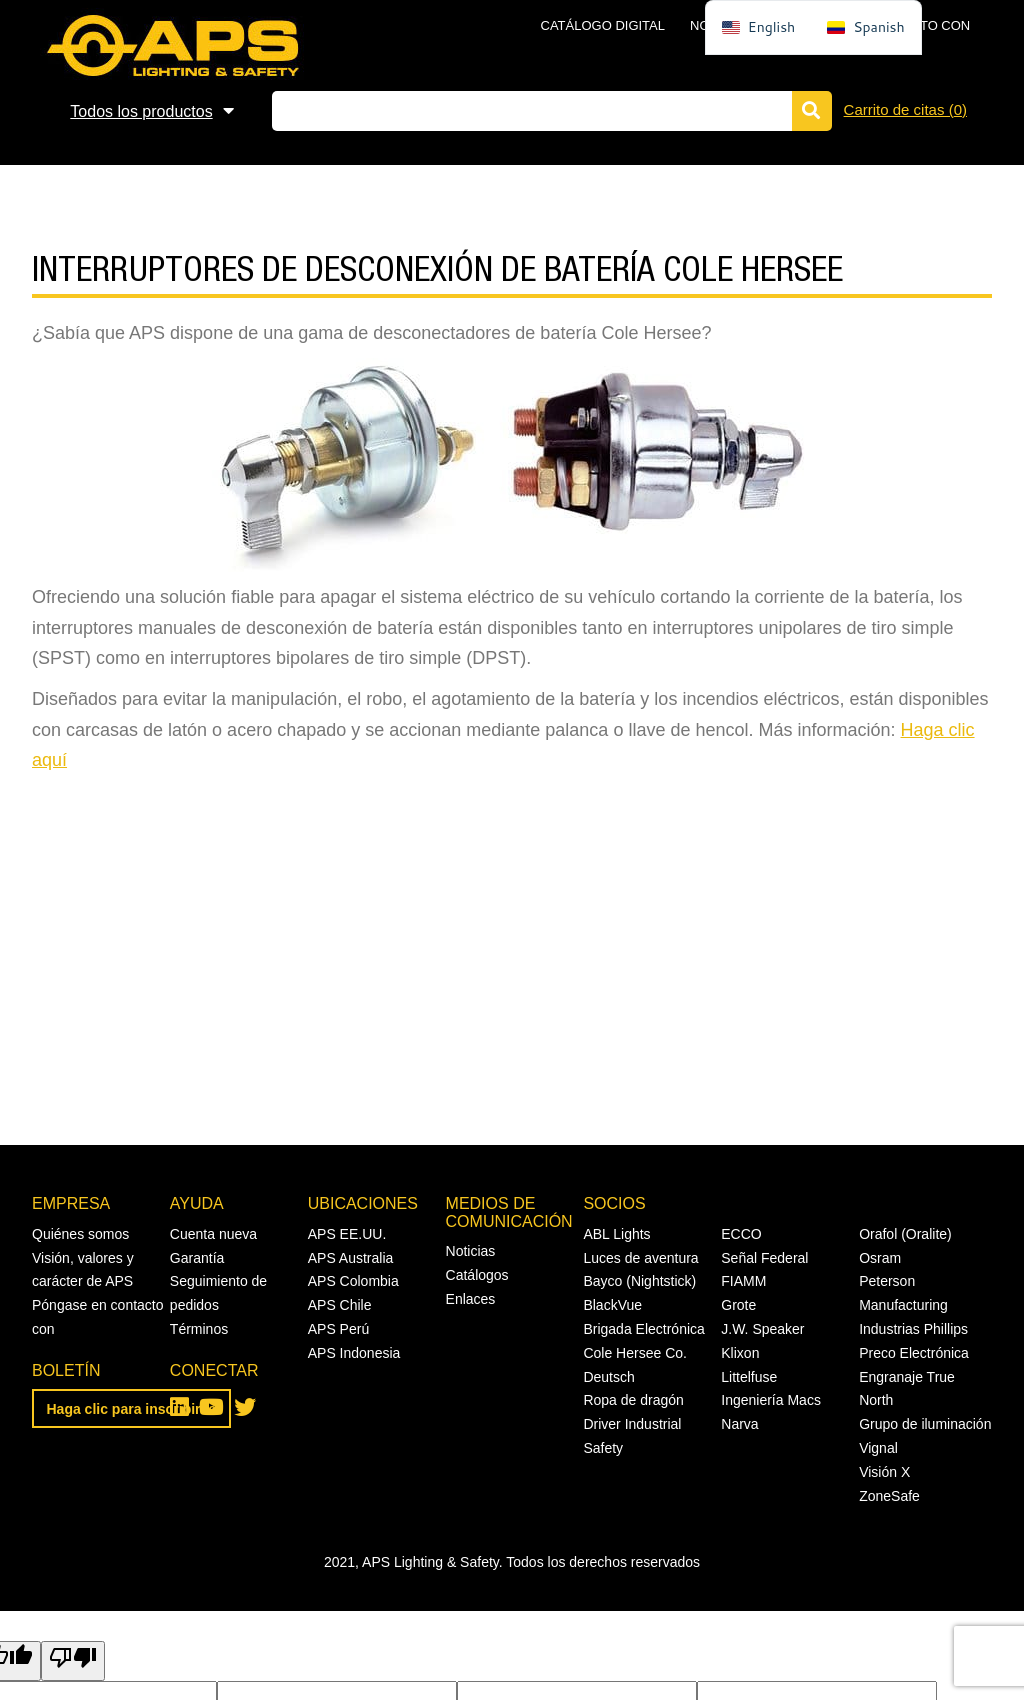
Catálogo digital (603, 25)
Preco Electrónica (914, 1353)
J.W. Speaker (762, 1329)
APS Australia (351, 1258)
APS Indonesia (354, 1353)
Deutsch (608, 1377)
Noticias (471, 1251)
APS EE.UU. (347, 1234)
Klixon (740, 1353)
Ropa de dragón (633, 1400)
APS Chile (340, 1305)
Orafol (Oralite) (905, 1234)
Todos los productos (141, 111)
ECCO (741, 1234)
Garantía (197, 1258)
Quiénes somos (80, 1234)
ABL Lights (616, 1234)
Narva (739, 1424)
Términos (199, 1329)
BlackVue (612, 1305)
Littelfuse (749, 1377)
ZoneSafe (889, 1496)
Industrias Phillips (913, 1329)
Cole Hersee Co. (635, 1353)
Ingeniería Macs (771, 1400)
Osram (880, 1258)
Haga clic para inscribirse (132, 1409)
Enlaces (471, 1299)
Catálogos (477, 1275)
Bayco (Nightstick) (639, 1281)
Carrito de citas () (905, 109)
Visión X (884, 1472)
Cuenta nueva (213, 1234)
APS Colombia (353, 1281)
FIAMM (743, 1281)
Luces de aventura (640, 1258)
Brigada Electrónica (643, 1329)
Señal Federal (764, 1258)
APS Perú (338, 1329)
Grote (738, 1305)
